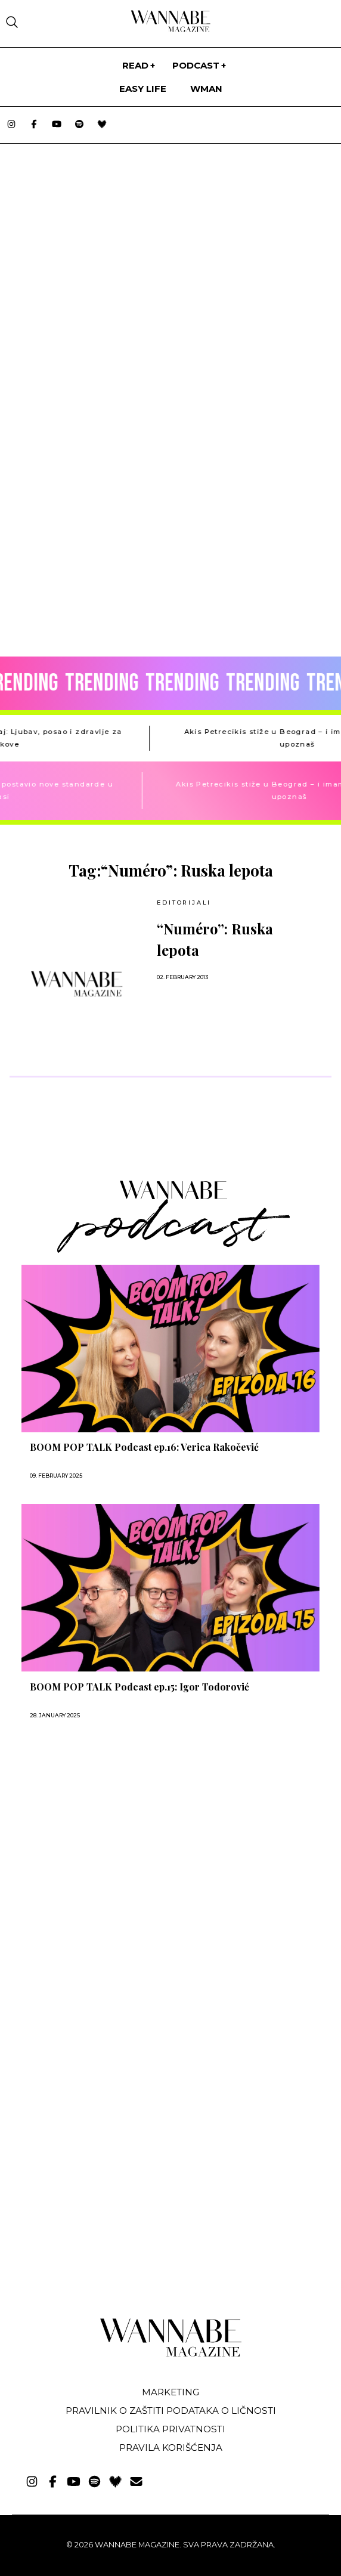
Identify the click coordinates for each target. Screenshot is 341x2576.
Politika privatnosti (170, 2429)
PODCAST (195, 65)
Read (135, 65)
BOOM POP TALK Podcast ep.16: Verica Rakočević (144, 1447)
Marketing (170, 2392)
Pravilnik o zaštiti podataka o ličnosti (171, 2410)
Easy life (142, 88)
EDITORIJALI (184, 902)
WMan (206, 88)
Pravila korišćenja (170, 2447)
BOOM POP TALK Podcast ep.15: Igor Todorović (139, 1687)
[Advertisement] (94, 1859)
